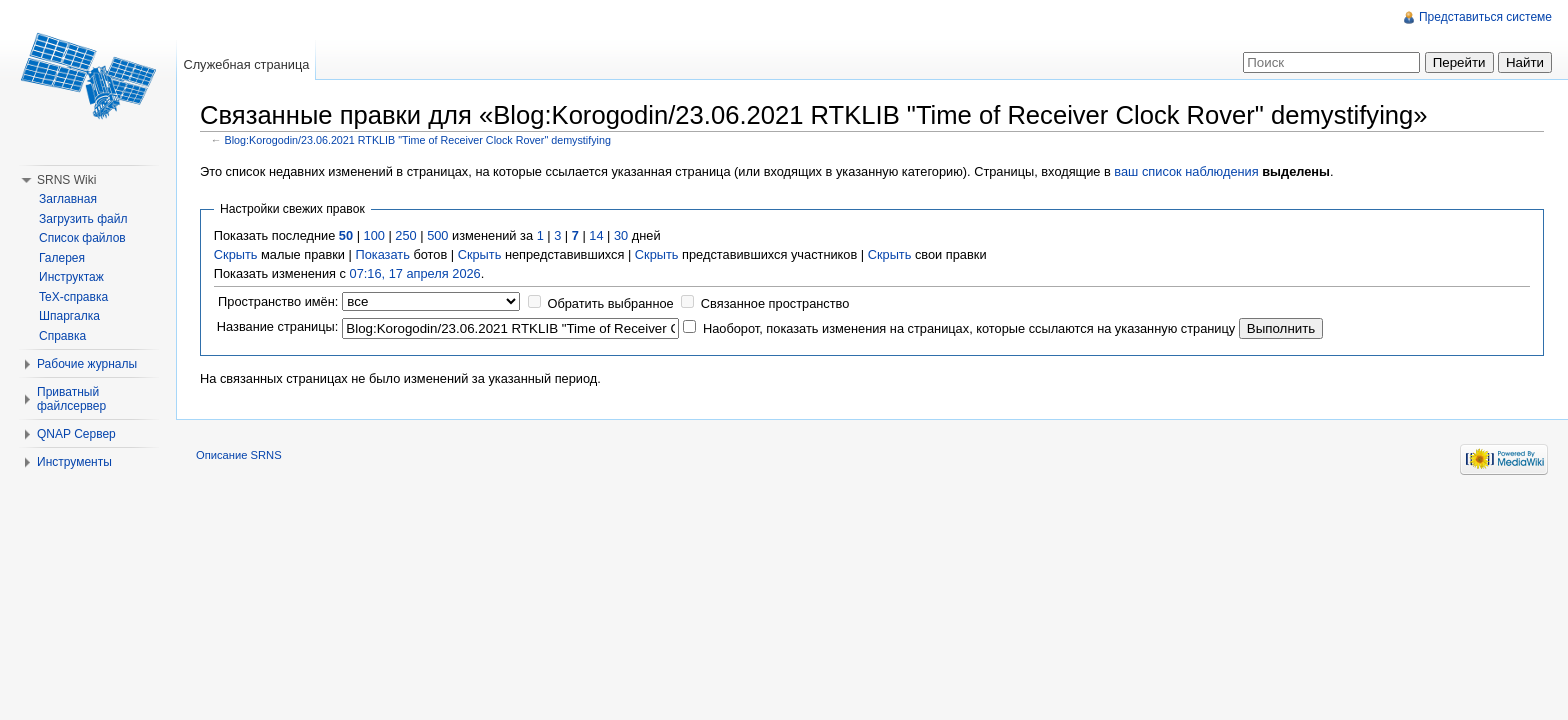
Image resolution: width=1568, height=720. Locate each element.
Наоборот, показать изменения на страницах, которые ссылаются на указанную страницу (969, 328)
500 (437, 235)
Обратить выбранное (610, 303)
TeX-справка (73, 297)
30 (621, 235)
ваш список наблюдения (1186, 171)
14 (596, 235)
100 (374, 235)
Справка (62, 336)
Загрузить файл (83, 219)
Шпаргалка (69, 316)
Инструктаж (71, 277)
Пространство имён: (278, 301)
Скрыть (236, 254)
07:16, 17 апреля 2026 (415, 273)
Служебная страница (246, 64)
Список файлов (82, 238)
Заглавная (68, 199)
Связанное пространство (775, 303)
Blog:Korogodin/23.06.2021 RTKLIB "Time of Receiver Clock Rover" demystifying (418, 140)
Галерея (62, 258)
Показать (382, 254)
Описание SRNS (239, 455)
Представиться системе (1485, 17)
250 (405, 235)
